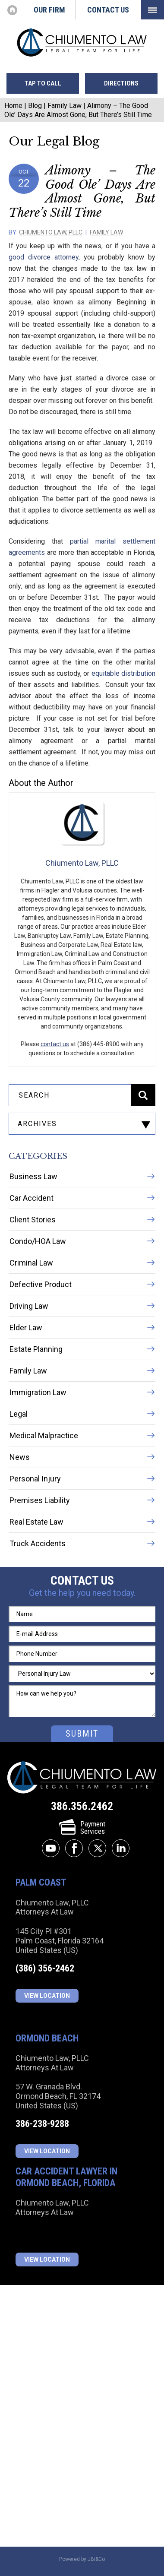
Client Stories (32, 1219)
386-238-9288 (42, 2123)
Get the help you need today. (82, 1593)
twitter (97, 1848)
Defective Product (40, 1284)
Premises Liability (39, 1500)
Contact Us (108, 9)
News (19, 1457)
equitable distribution (123, 673)
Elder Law (25, 1327)
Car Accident (31, 1198)
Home (12, 9)
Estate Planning (36, 1349)
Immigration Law (37, 1392)
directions (121, 83)
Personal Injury (35, 1478)
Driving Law (28, 1305)
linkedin (120, 1848)
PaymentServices (82, 1827)
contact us (55, 1044)
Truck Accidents (37, 1543)
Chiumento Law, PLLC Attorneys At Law (82, 1778)
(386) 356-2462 (45, 1968)
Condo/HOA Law (37, 1241)
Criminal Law (31, 1262)
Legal (18, 1413)
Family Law (64, 105)
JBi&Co (96, 2559)
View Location (47, 1995)
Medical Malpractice (43, 1435)
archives (37, 1124)
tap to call (43, 83)
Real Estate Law (36, 1521)
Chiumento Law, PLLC (50, 232)
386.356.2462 (82, 1806)
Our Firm (49, 9)
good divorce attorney (44, 257)
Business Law (33, 1176)
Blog (35, 105)
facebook (74, 1848)
